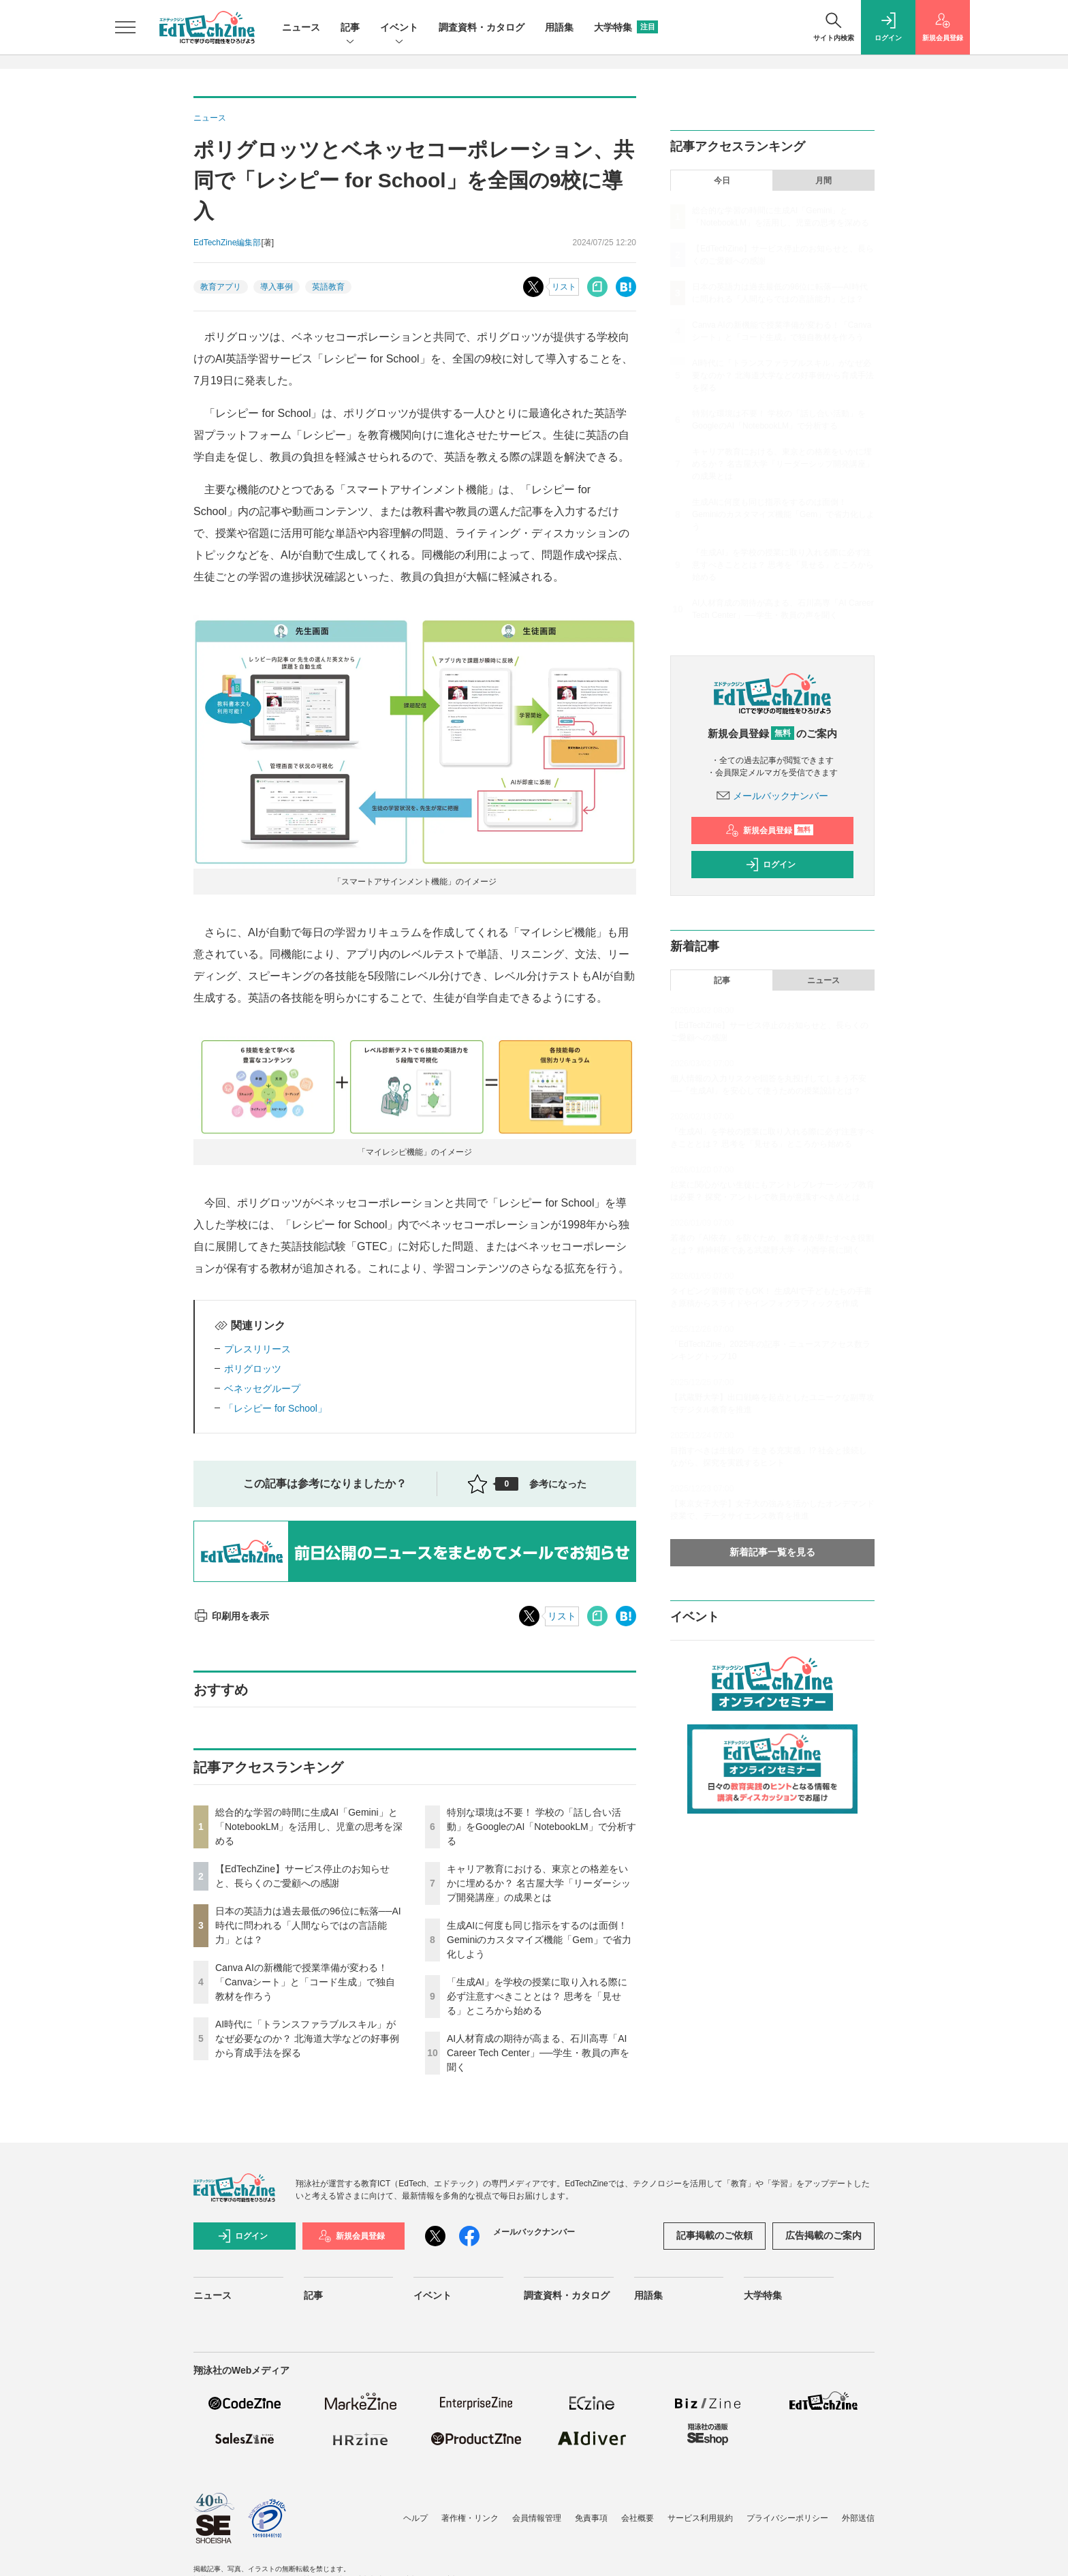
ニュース (301, 27)
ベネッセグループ (262, 1388)
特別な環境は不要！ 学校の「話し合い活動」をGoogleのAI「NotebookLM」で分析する (541, 1826)
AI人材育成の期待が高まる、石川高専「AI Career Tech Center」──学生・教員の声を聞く (538, 2053)
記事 (350, 28)
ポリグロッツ (252, 1368)
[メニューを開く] (125, 27)
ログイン (770, 864)
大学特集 (626, 27)
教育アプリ (220, 287)
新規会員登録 (769, 830)
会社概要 (637, 2518)
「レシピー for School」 (275, 1408)
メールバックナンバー (772, 795)
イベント (399, 28)
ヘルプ (415, 2518)
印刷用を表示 (231, 1616)
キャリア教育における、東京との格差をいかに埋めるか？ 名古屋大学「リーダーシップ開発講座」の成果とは (539, 1883)
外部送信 (858, 2518)
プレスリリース (257, 1349)
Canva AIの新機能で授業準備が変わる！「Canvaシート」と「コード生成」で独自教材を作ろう (305, 1982)
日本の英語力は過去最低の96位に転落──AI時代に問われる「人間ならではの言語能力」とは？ (308, 1925)
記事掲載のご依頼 (714, 2235)
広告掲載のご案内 (823, 2235)
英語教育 (328, 287)
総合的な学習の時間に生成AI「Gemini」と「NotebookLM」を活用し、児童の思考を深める (309, 1826)
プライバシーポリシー (787, 2518)
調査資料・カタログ (481, 27)
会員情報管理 (536, 2518)
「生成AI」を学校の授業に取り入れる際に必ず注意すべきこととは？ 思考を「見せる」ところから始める (537, 1996)
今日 (722, 180)
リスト (564, 287)
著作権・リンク (470, 2518)
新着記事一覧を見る (772, 1552)
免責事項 (591, 2518)
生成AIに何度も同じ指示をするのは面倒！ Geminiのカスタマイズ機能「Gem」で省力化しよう (539, 1939)
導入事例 (276, 287)
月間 (823, 180)
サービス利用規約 (700, 2518)
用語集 (559, 27)
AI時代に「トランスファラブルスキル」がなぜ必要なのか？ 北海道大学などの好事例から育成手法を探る (307, 2038)
